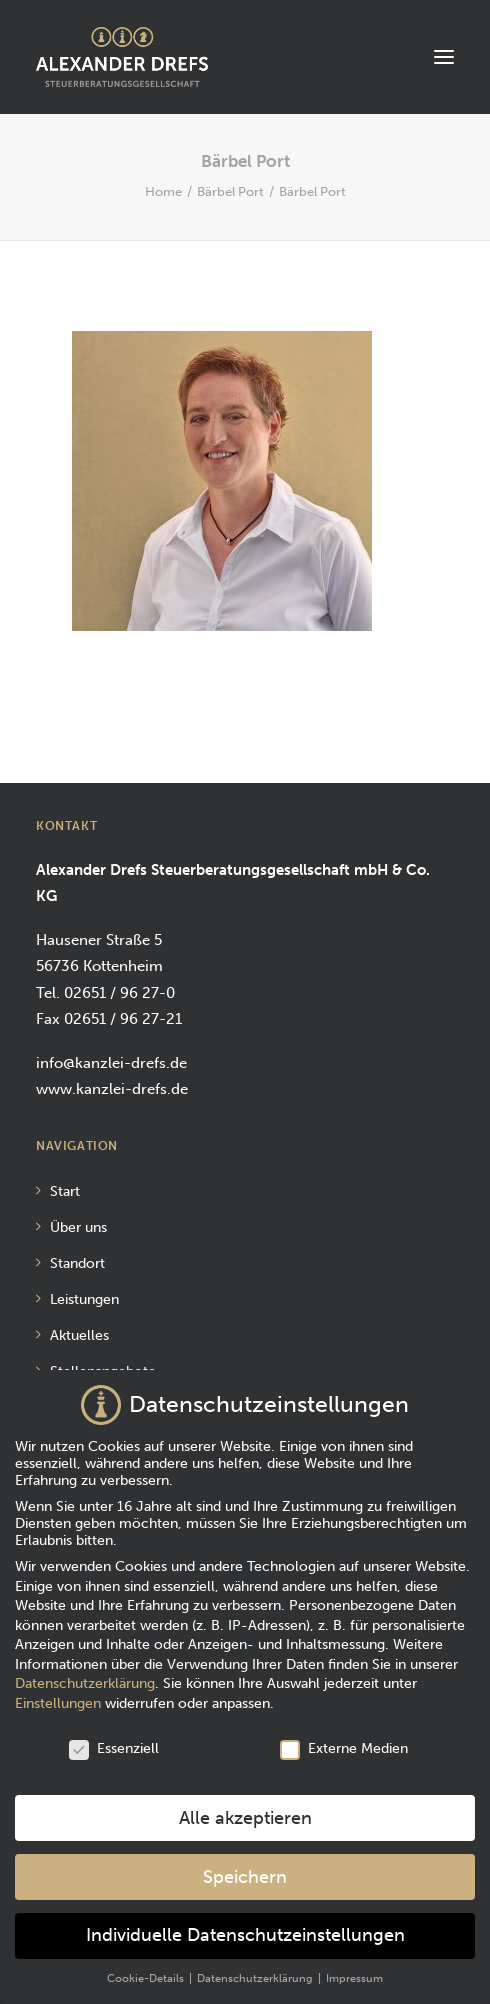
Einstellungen (58, 1693)
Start (65, 1191)
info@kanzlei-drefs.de (111, 1063)
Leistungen (84, 1299)
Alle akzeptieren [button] (245, 1807)
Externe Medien (344, 1737)
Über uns (78, 1227)
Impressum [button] (354, 1968)
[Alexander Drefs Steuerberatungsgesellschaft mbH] (122, 57)
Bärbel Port (230, 191)
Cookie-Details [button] (147, 1968)
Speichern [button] (245, 1866)
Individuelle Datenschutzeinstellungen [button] (245, 1925)
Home (163, 191)
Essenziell (114, 1737)
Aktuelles (79, 1335)
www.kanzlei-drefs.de (112, 1089)
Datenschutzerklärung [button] (256, 1968)
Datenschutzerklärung (85, 1673)
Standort (77, 1263)
